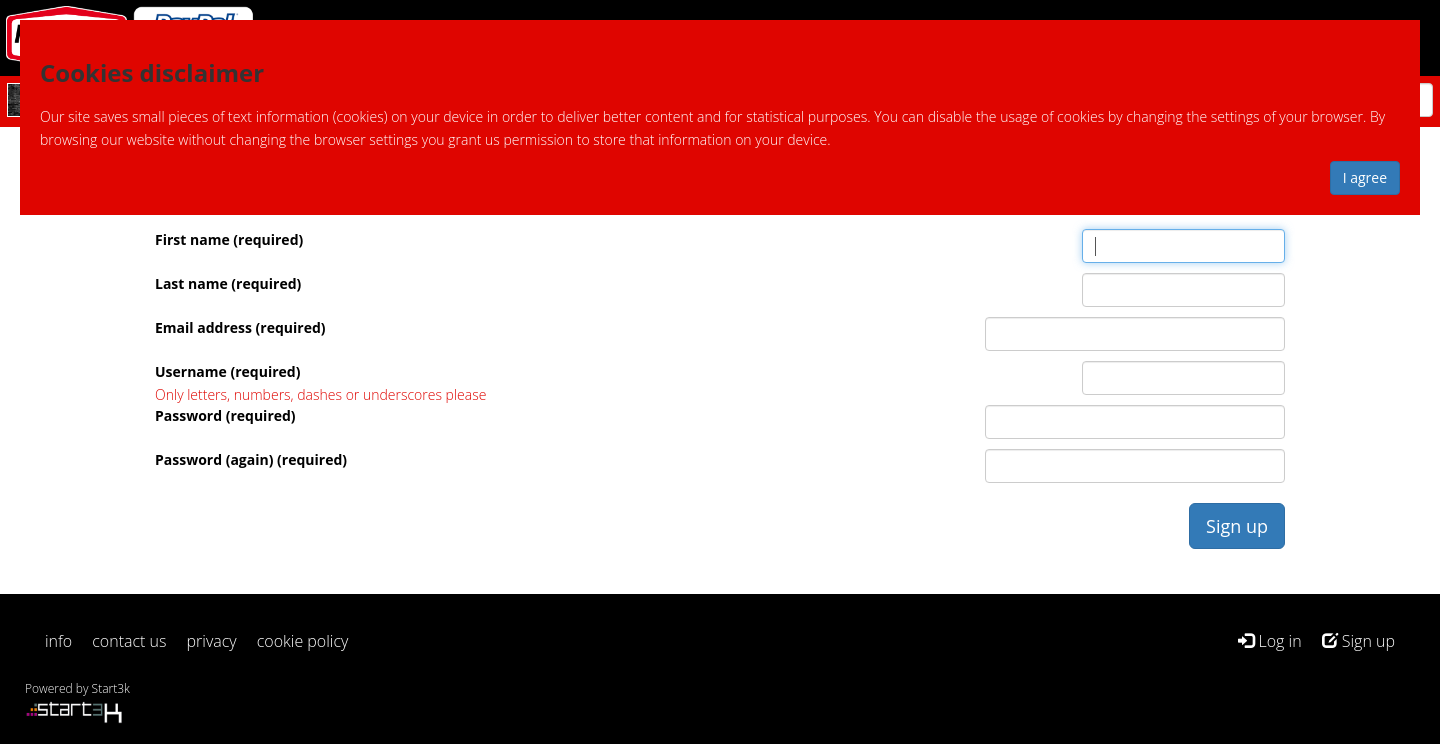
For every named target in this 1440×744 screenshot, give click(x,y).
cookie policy (303, 641)
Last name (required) (228, 283)
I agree (1365, 177)
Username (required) (227, 371)
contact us (129, 641)
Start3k (111, 688)
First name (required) (229, 239)
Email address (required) (240, 327)
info (58, 641)
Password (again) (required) (251, 459)
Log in (1269, 641)
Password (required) (225, 415)
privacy (212, 641)
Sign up (1358, 641)
